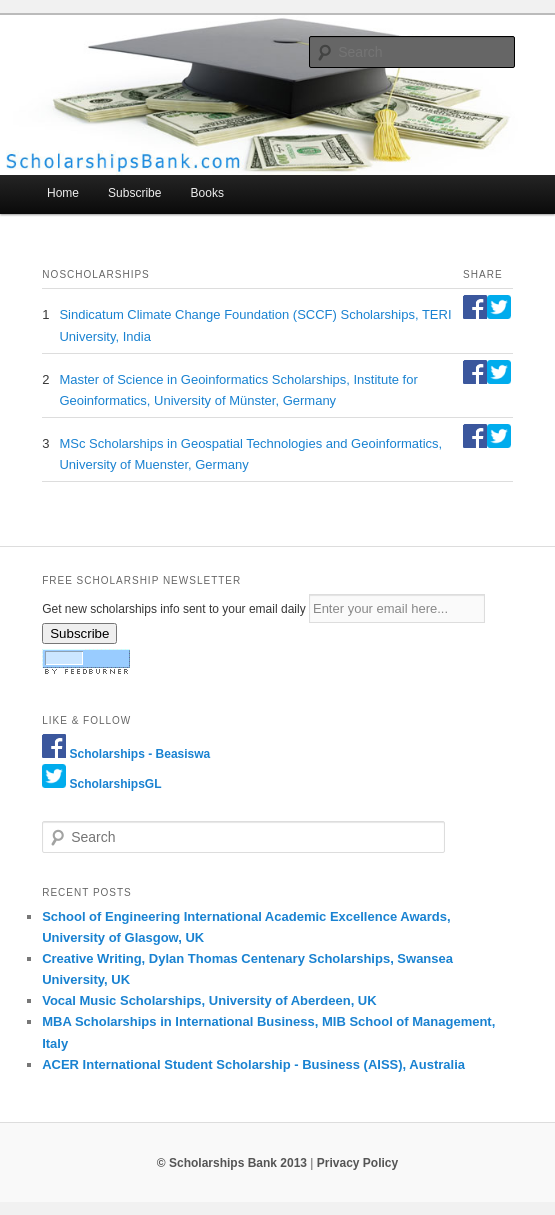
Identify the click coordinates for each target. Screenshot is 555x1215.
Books (207, 193)
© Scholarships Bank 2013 (232, 1163)
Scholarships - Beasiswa (140, 754)
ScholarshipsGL (116, 784)
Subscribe (134, 193)
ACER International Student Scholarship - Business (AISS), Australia (253, 1064)
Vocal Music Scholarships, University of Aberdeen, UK (209, 1000)
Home (63, 193)
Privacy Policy (357, 1163)
